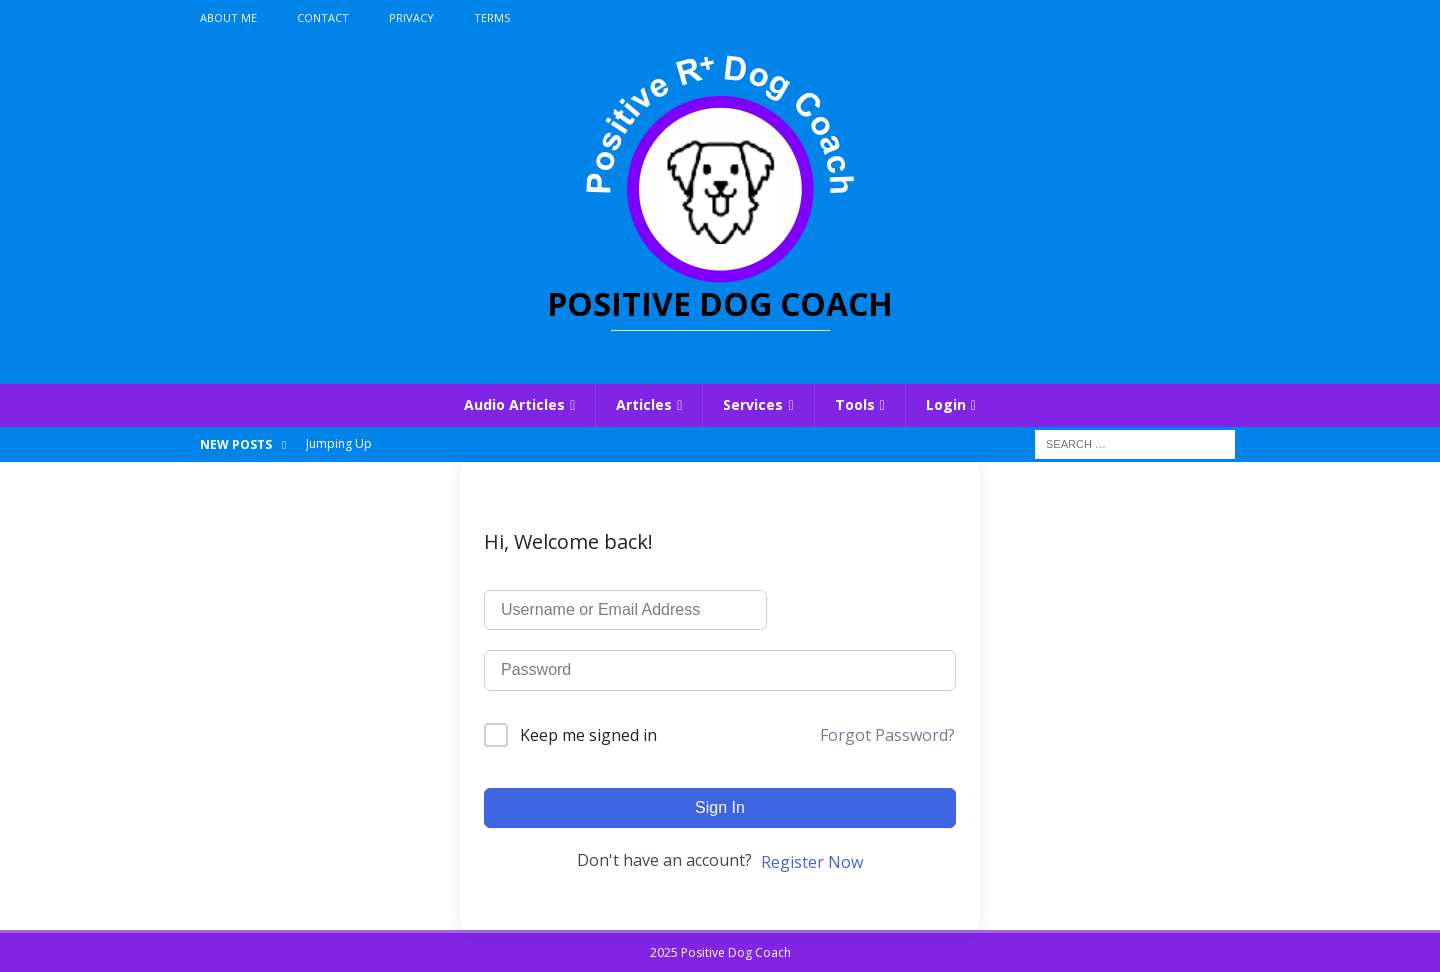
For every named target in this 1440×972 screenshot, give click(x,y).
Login (946, 404)
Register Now (812, 862)
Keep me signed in (588, 735)
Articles (644, 404)
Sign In (720, 807)
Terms (492, 17)
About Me (228, 17)
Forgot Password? (887, 735)
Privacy (411, 17)
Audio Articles (514, 404)
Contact (323, 17)
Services (753, 404)
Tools (855, 404)
